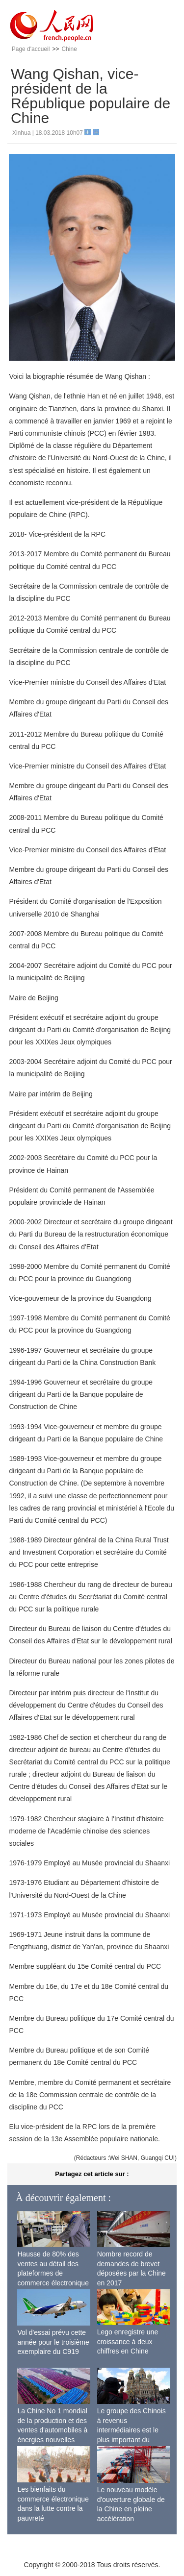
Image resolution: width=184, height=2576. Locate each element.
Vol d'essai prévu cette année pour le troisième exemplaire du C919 (53, 2341)
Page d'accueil (31, 49)
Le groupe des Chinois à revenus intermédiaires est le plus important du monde (131, 2430)
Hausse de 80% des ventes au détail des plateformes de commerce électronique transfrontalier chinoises (53, 2273)
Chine (69, 49)
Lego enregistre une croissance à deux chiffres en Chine (127, 2341)
